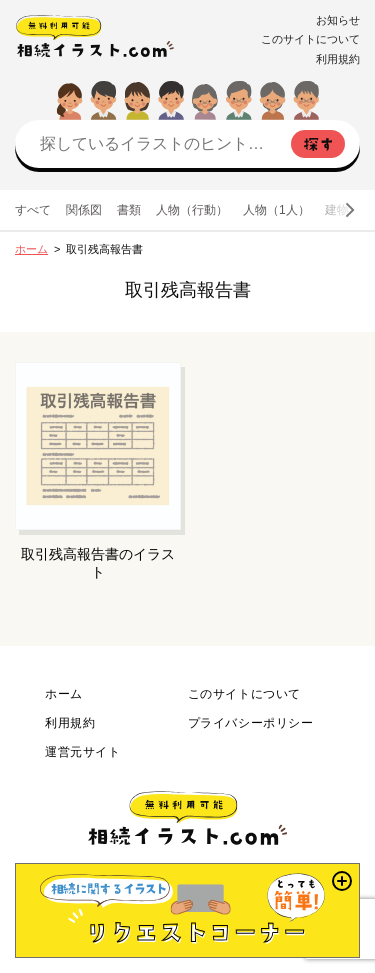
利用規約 (338, 59)
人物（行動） (192, 210)
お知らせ (338, 20)
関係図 (84, 210)
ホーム (31, 249)
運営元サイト (83, 752)
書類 (129, 210)
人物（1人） (276, 210)
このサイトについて (310, 39)
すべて (33, 210)
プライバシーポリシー (251, 723)
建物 (337, 210)
